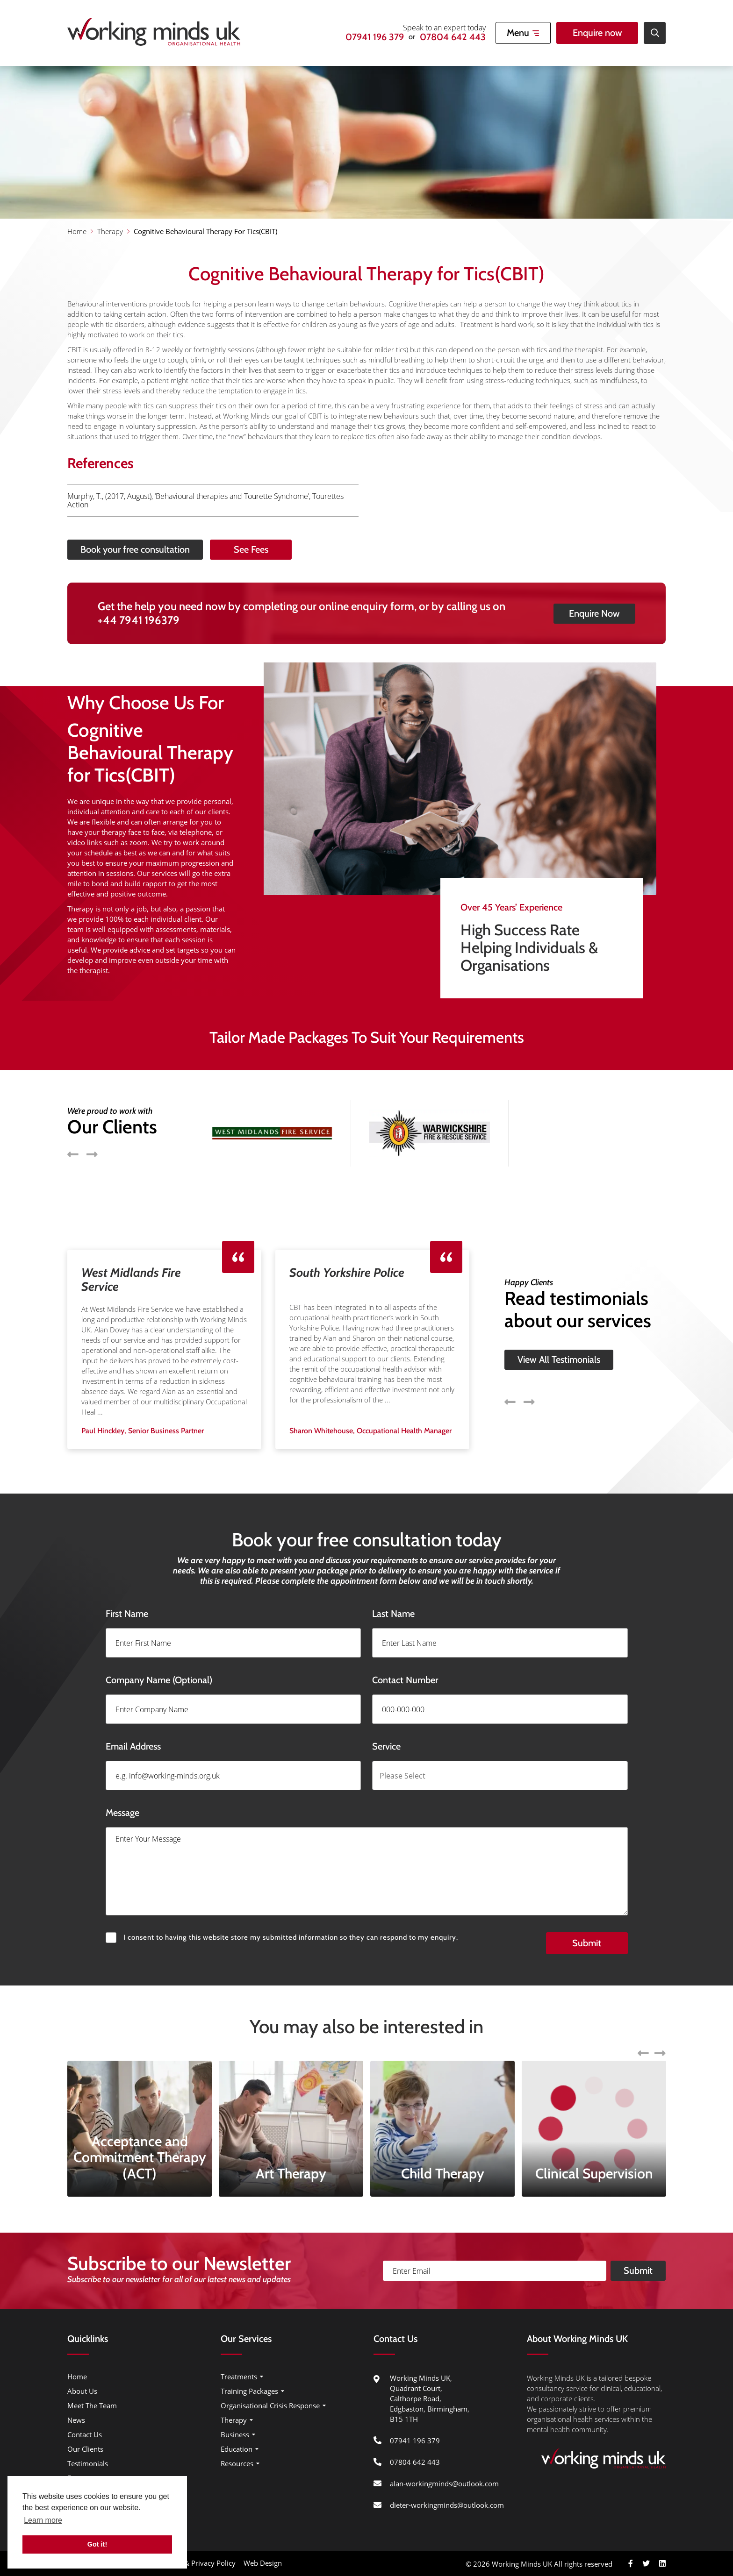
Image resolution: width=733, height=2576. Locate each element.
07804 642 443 (453, 37)
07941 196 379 (374, 37)
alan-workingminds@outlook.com (444, 2483)
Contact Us (84, 2434)
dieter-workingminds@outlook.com (447, 2505)
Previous (510, 1358)
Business (235, 2434)
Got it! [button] (97, 2544)
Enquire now (597, 32)
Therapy (110, 231)
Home (76, 231)
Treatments (239, 2376)
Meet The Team (92, 2405)
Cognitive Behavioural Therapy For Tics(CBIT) (205, 231)
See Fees (294, 549)
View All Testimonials (558, 1316)
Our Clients (85, 2449)
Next (529, 1358)
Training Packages (249, 2391)
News (76, 2420)
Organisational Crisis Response (270, 2405)
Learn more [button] (43, 2520)
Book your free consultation (91, 549)
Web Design (263, 2563)
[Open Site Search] (655, 33)
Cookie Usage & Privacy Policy (187, 2563)
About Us (82, 2391)
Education (236, 2449)
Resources (237, 2463)
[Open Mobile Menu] (523, 33)
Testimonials (87, 2463)
